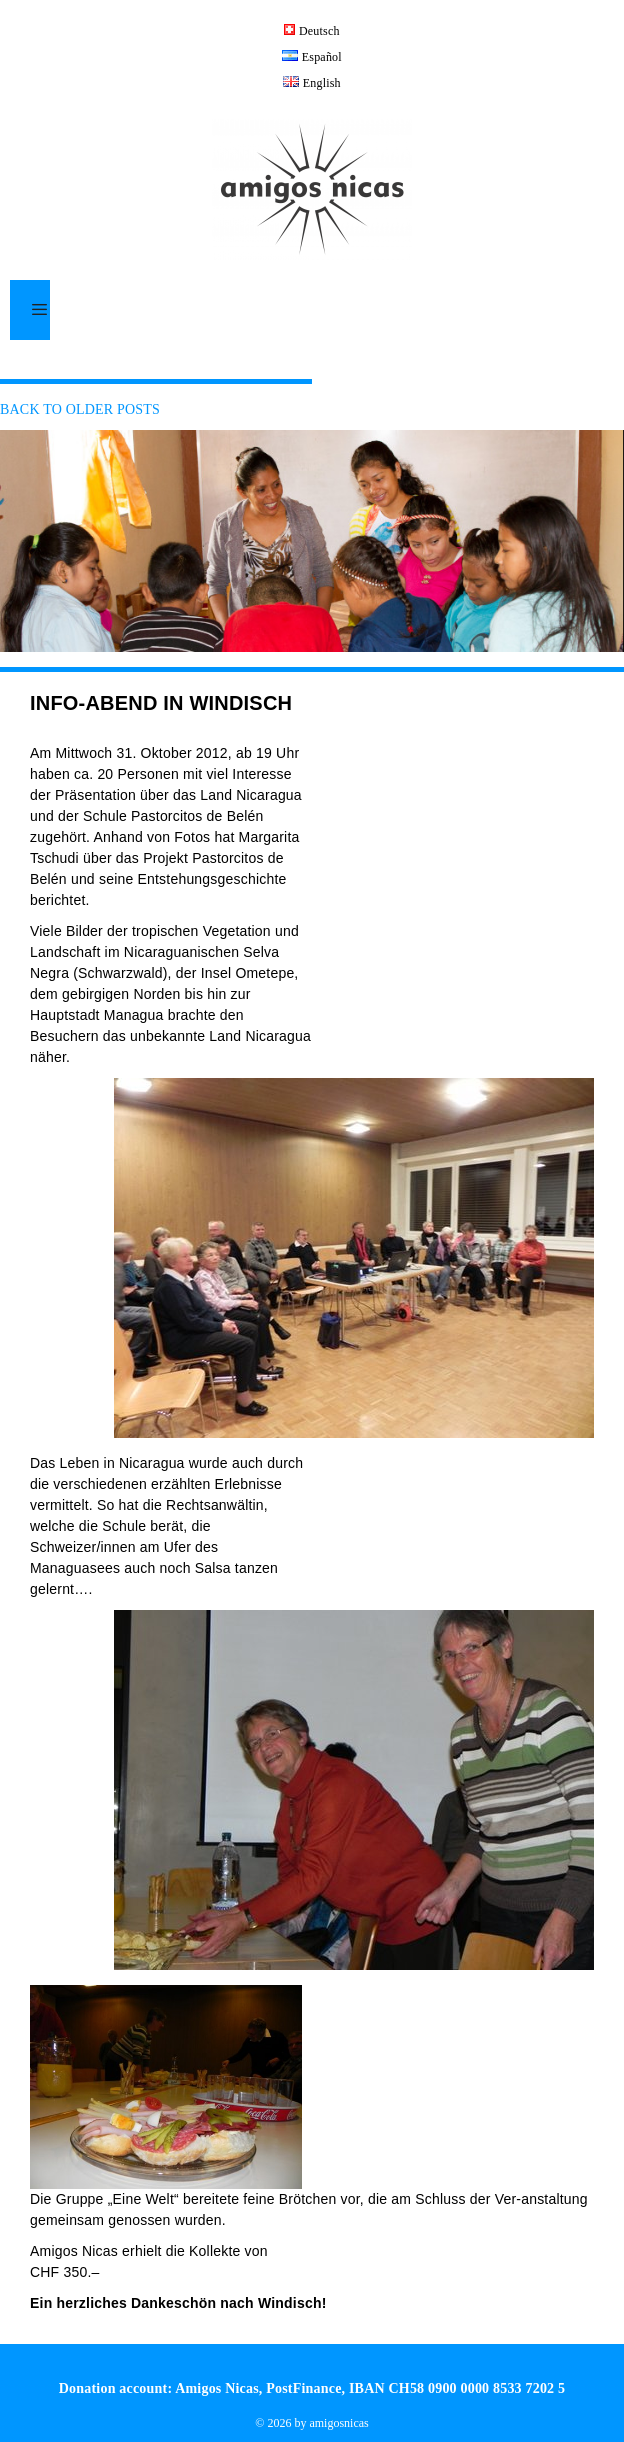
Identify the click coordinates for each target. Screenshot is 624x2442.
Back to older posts (80, 409)
